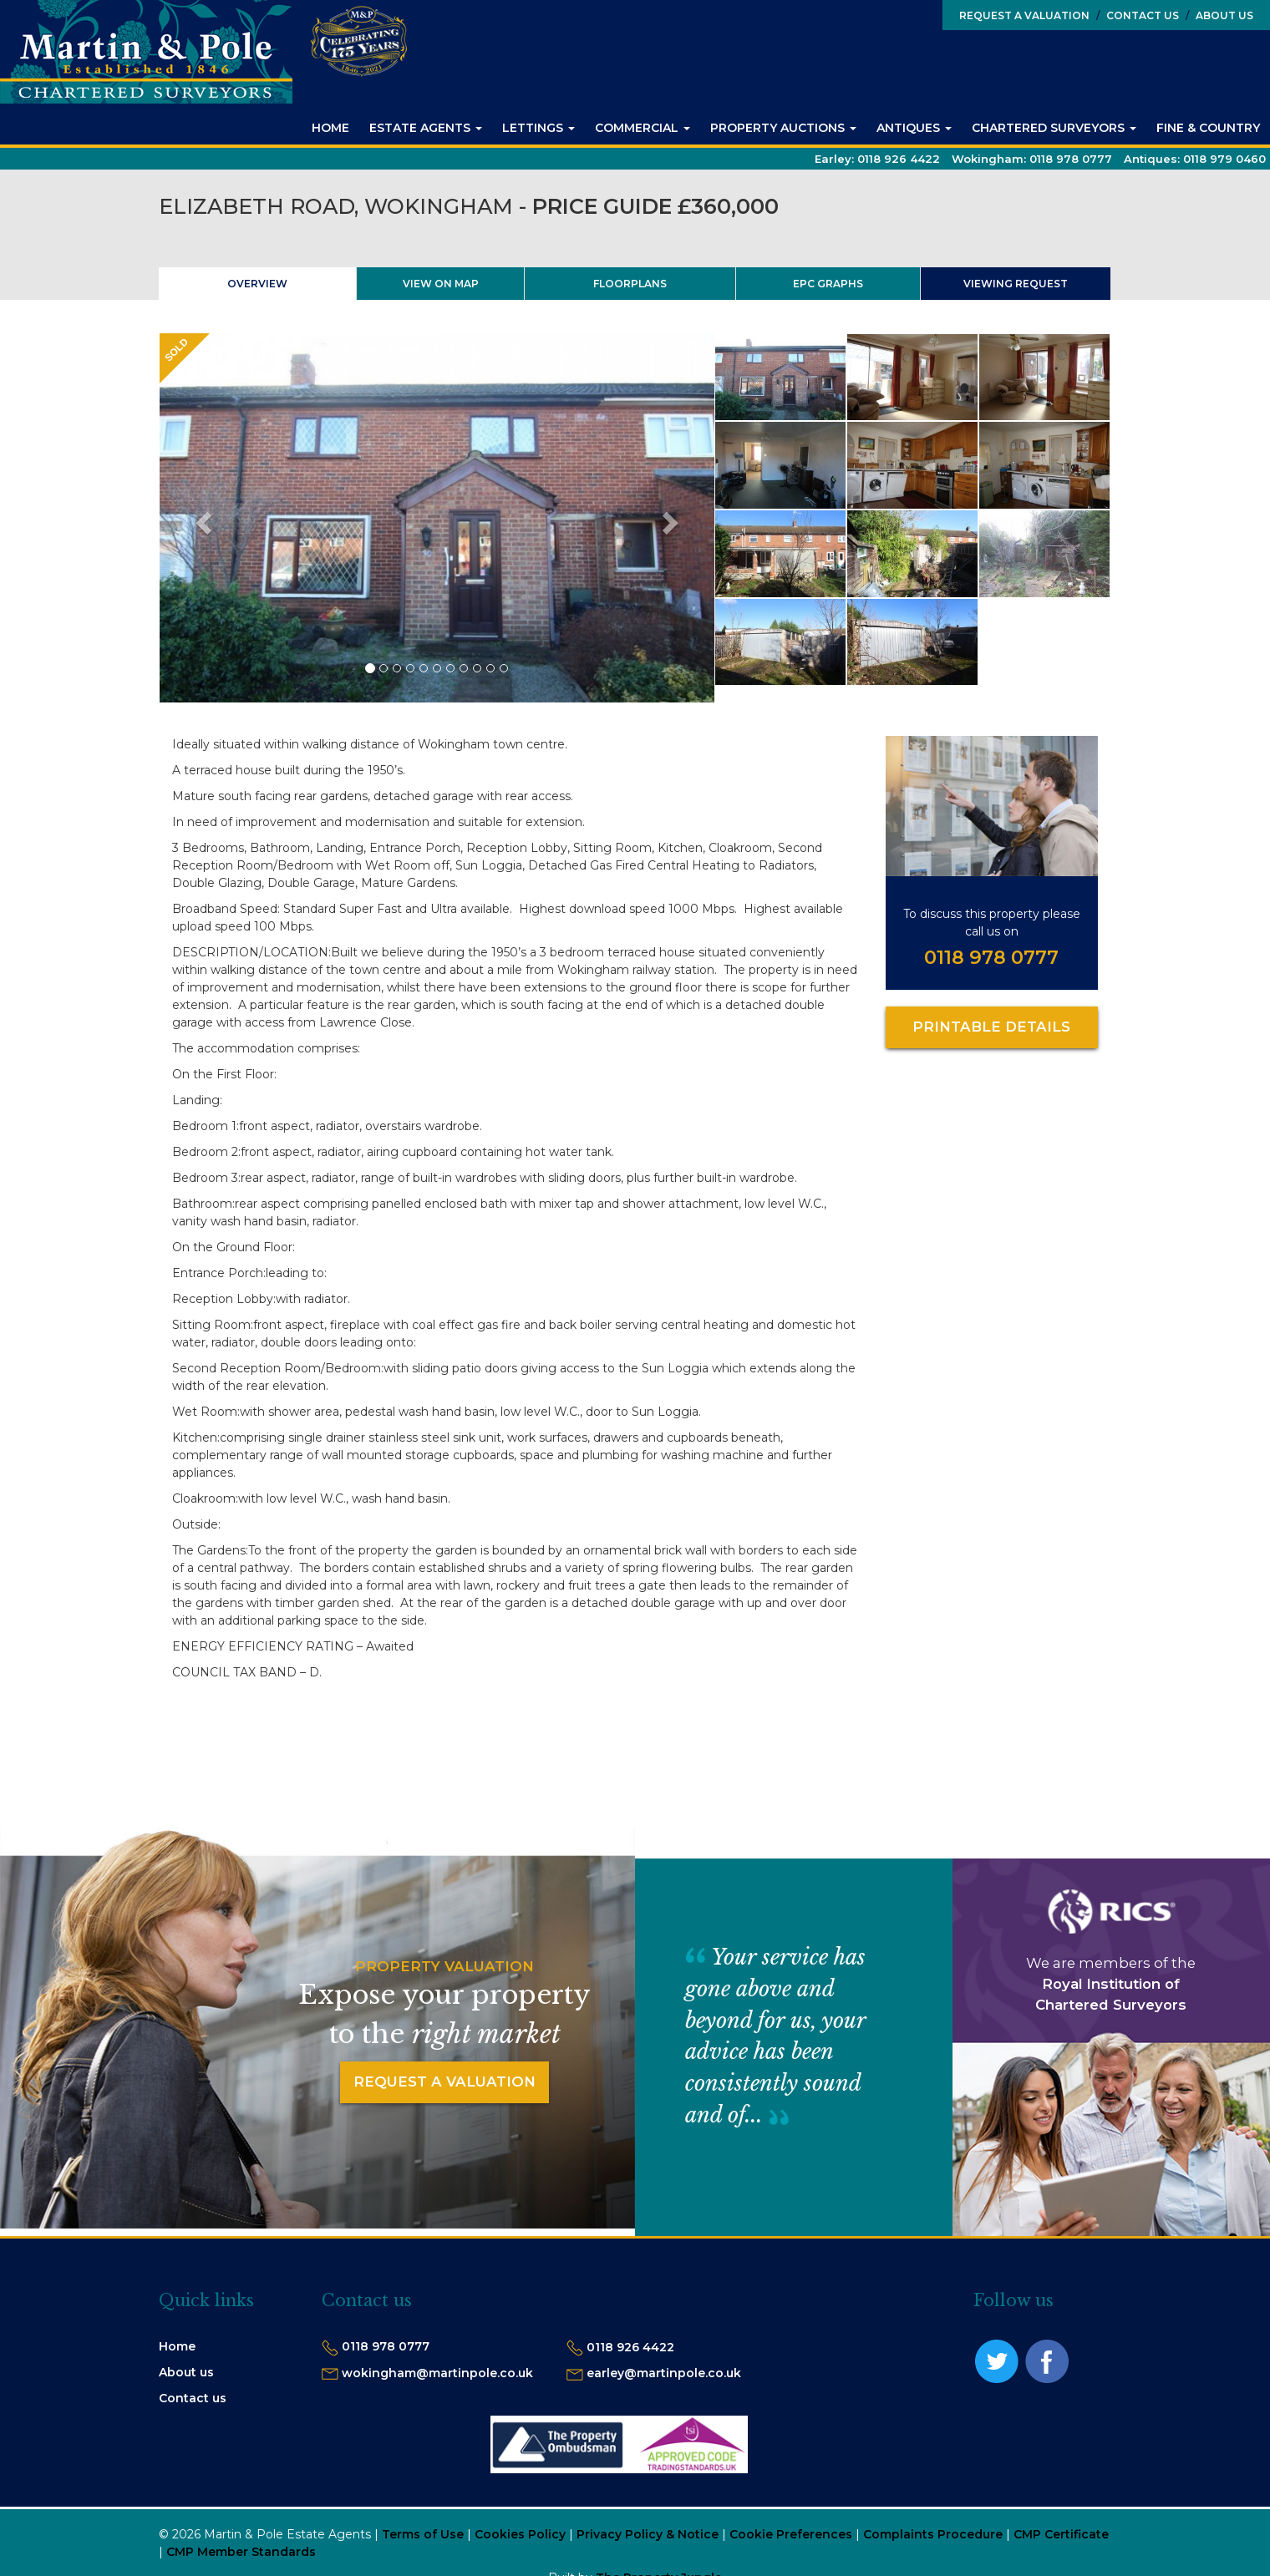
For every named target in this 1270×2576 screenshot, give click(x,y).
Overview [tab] (257, 283)
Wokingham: (1032, 158)
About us (186, 2372)
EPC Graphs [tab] (828, 283)
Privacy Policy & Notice (648, 2534)
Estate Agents (425, 127)
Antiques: (1195, 158)
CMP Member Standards (241, 2551)
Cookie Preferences (790, 2534)
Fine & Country (1208, 127)
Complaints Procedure (933, 2534)
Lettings (538, 127)
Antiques (914, 127)
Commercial (642, 127)
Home (330, 127)
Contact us (192, 2398)
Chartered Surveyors (1054, 127)
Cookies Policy (520, 2534)
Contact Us (1137, 15)
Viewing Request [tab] (1015, 283)
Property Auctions (783, 127)
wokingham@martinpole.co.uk (437, 2373)
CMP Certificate (1061, 2534)
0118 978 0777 (991, 957)
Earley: (877, 158)
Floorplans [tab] (630, 283)
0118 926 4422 (630, 2347)
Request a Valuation (1024, 15)
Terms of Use (423, 2534)
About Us (1219, 15)
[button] (201, 517)
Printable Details (991, 1026)
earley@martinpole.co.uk (664, 2373)
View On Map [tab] (441, 283)
